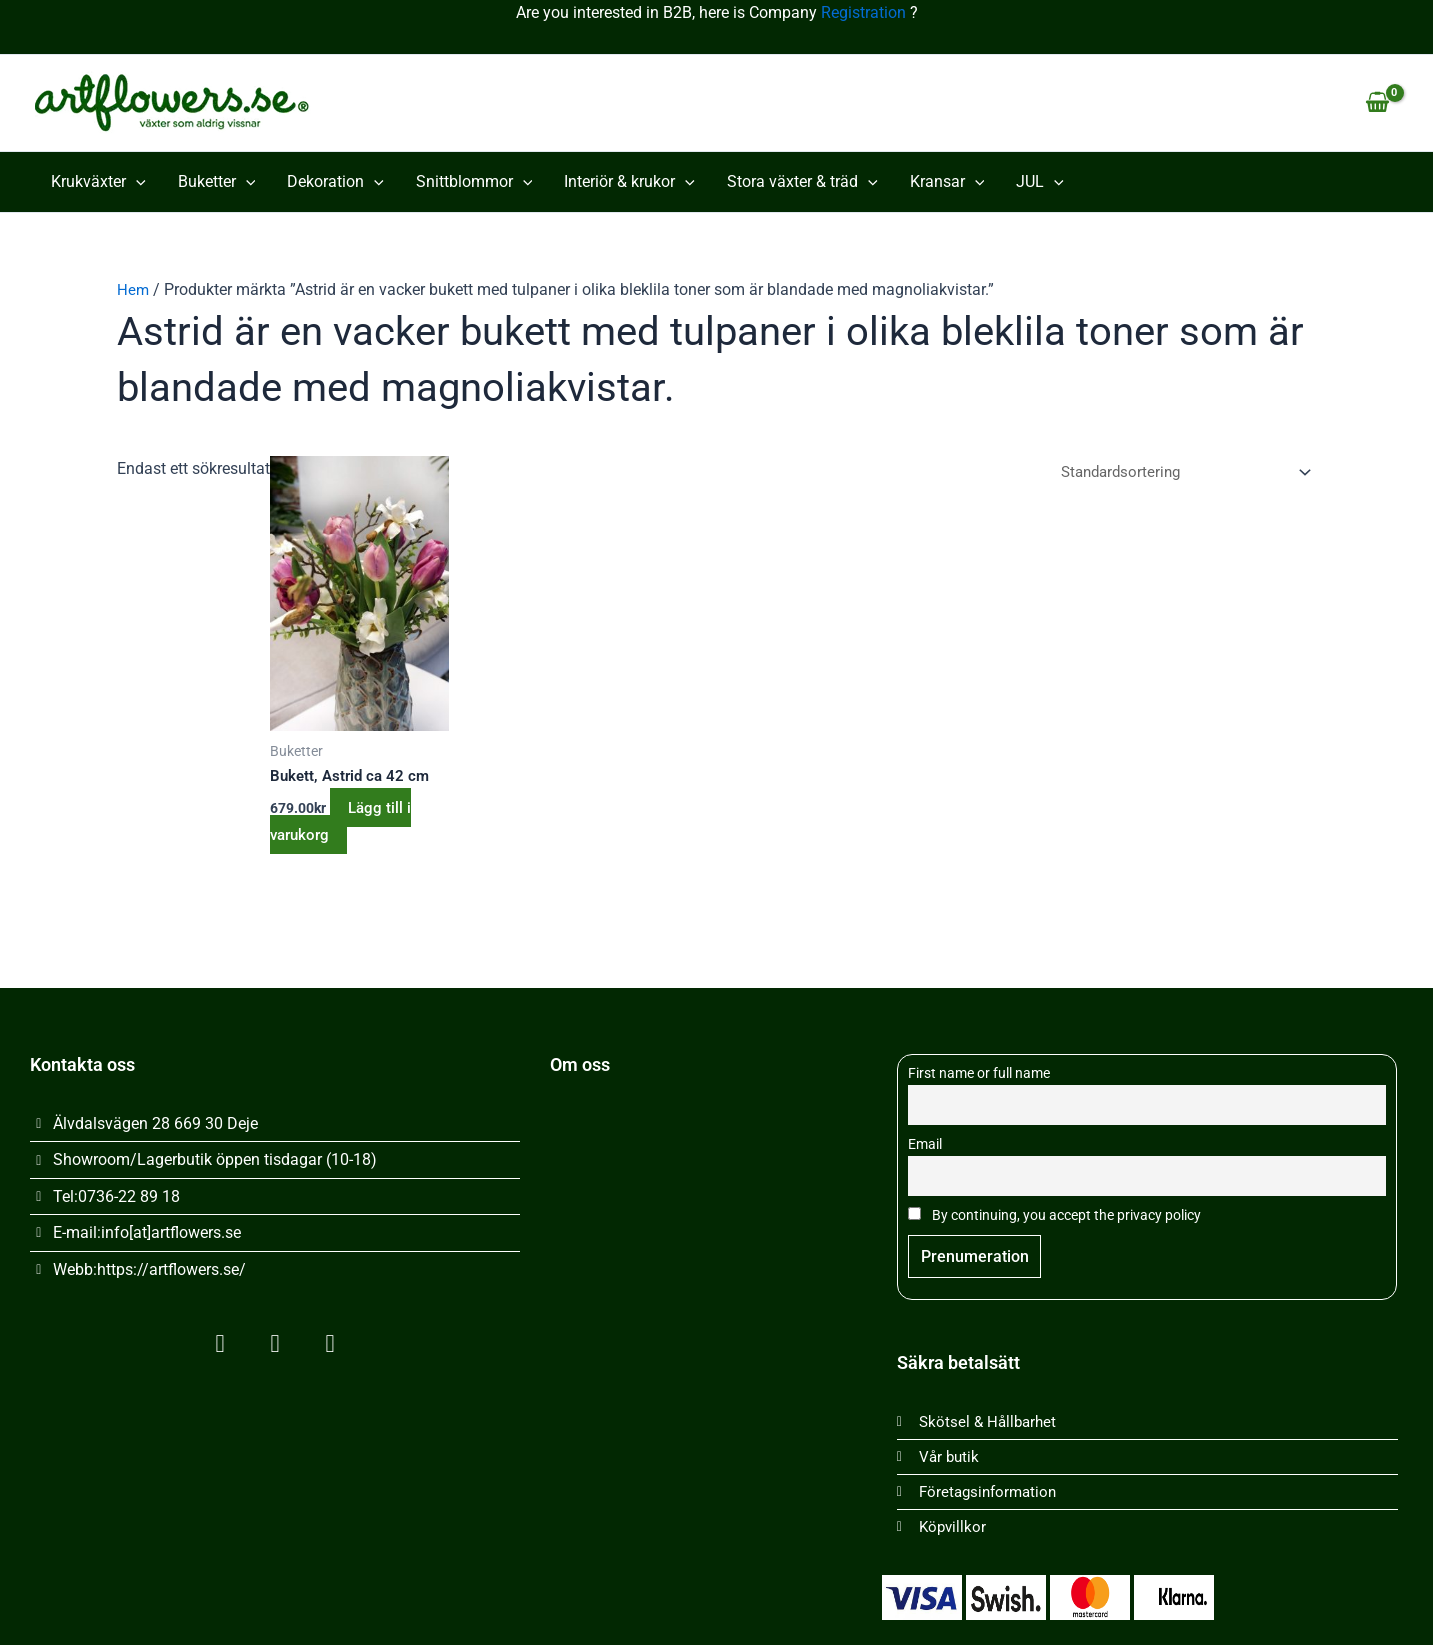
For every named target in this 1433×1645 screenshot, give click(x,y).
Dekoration (335, 182)
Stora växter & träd (802, 182)
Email (925, 1136)
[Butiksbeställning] (1176, 473)
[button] (136, 182)
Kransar (947, 182)
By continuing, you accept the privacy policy (1054, 1209)
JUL (1040, 182)
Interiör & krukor (629, 182)
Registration (863, 12)
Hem (133, 289)
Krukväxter (98, 182)
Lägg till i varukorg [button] (347, 822)
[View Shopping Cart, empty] (1377, 103)
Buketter (217, 182)
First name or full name (979, 1063)
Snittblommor (474, 182)
